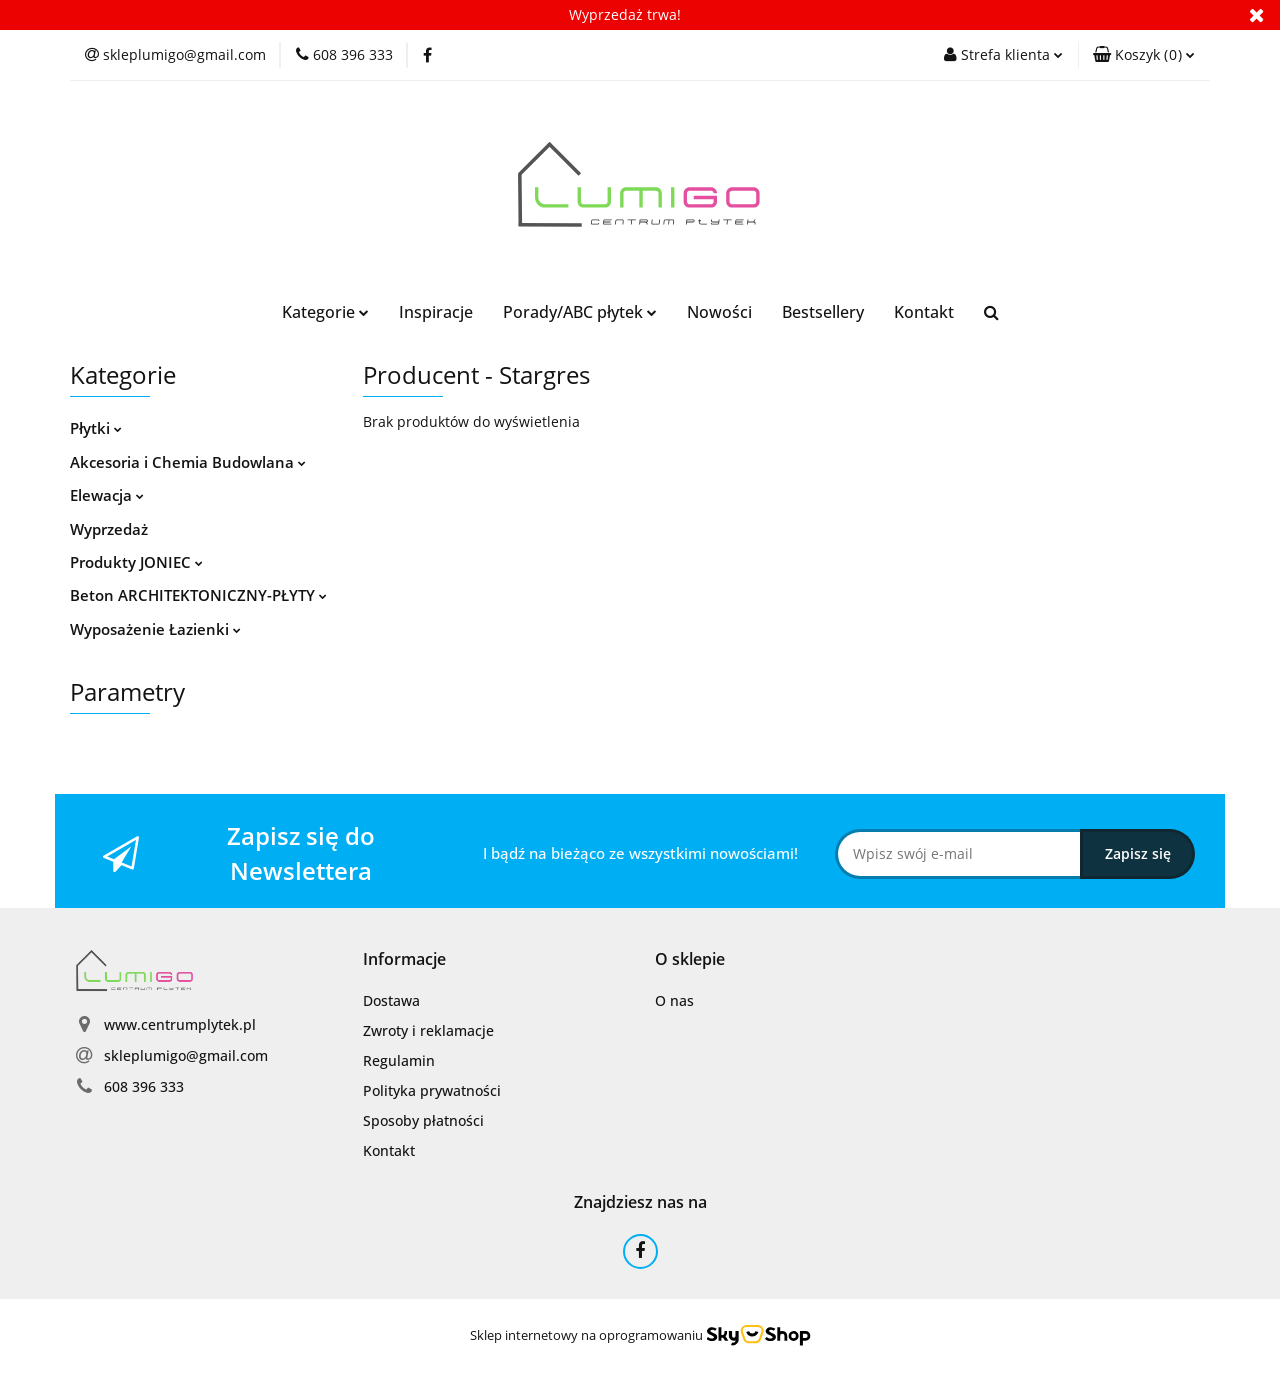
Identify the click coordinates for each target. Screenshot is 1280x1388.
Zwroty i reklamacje (428, 1030)
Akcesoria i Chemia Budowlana (188, 462)
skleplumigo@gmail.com (186, 1055)
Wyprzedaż (109, 529)
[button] (1144, 55)
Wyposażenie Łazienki (155, 629)
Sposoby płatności (423, 1120)
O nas (674, 1000)
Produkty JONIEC (136, 562)
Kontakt (924, 312)
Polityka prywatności (432, 1090)
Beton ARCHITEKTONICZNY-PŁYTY (198, 595)
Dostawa (391, 1000)
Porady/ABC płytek (580, 312)
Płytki (96, 428)
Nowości (719, 312)
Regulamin (399, 1060)
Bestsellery (823, 312)
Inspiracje (436, 312)
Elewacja (107, 495)
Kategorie (325, 312)
